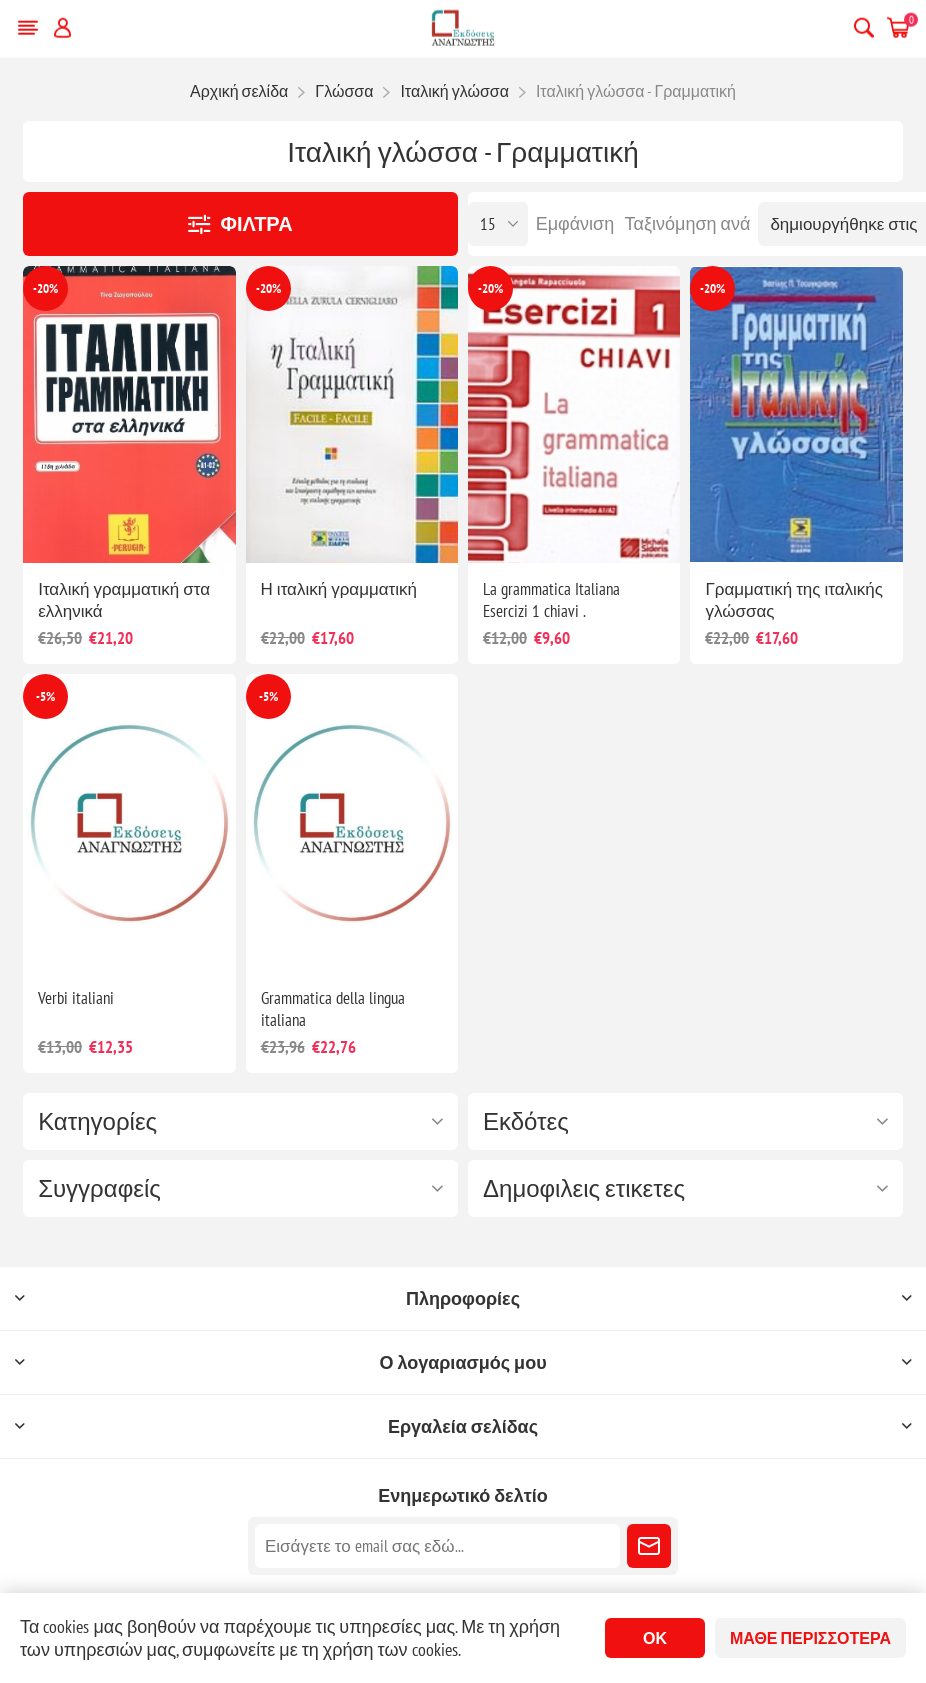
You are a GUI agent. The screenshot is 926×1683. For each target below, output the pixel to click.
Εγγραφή (649, 1546)
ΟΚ (655, 1638)
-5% (45, 696)
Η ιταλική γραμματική (339, 589)
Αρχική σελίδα (239, 91)
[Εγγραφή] (437, 1546)
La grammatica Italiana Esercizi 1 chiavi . (551, 600)
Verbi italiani (76, 998)
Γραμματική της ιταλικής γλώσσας (794, 600)
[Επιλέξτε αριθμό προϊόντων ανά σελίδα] (498, 224)
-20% (45, 288)
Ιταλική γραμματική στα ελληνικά (124, 600)
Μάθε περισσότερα (810, 1638)
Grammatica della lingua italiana (333, 1009)
